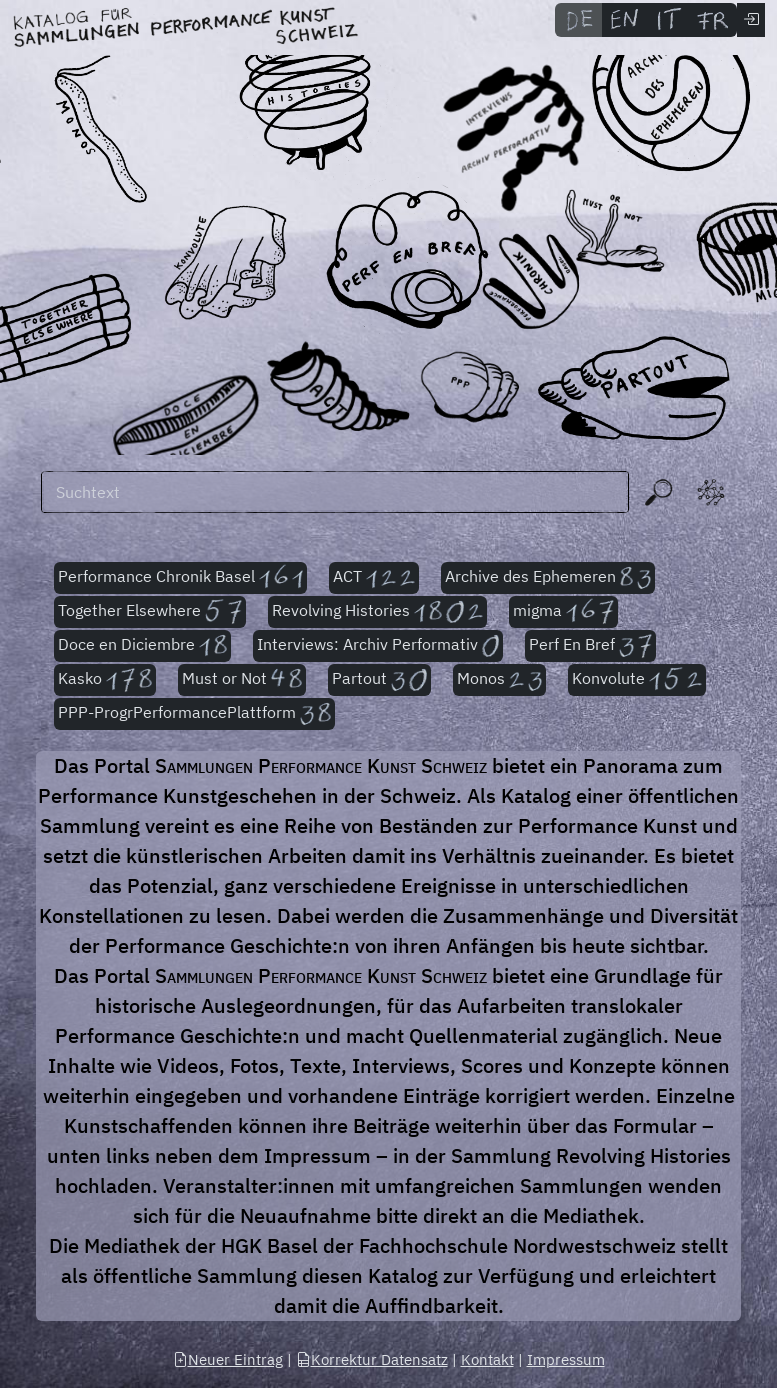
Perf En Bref (590, 646)
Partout (379, 680)
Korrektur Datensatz (372, 1359)
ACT (374, 578)
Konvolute (637, 680)
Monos (499, 680)
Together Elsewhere (150, 612)
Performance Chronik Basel (181, 578)
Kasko (105, 680)
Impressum (566, 1359)
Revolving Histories (377, 612)
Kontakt (487, 1359)
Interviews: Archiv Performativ (378, 646)
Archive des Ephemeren (548, 578)
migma (563, 612)
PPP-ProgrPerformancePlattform (195, 714)
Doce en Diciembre (142, 646)
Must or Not (242, 680)
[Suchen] (335, 492)
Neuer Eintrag (228, 1359)
